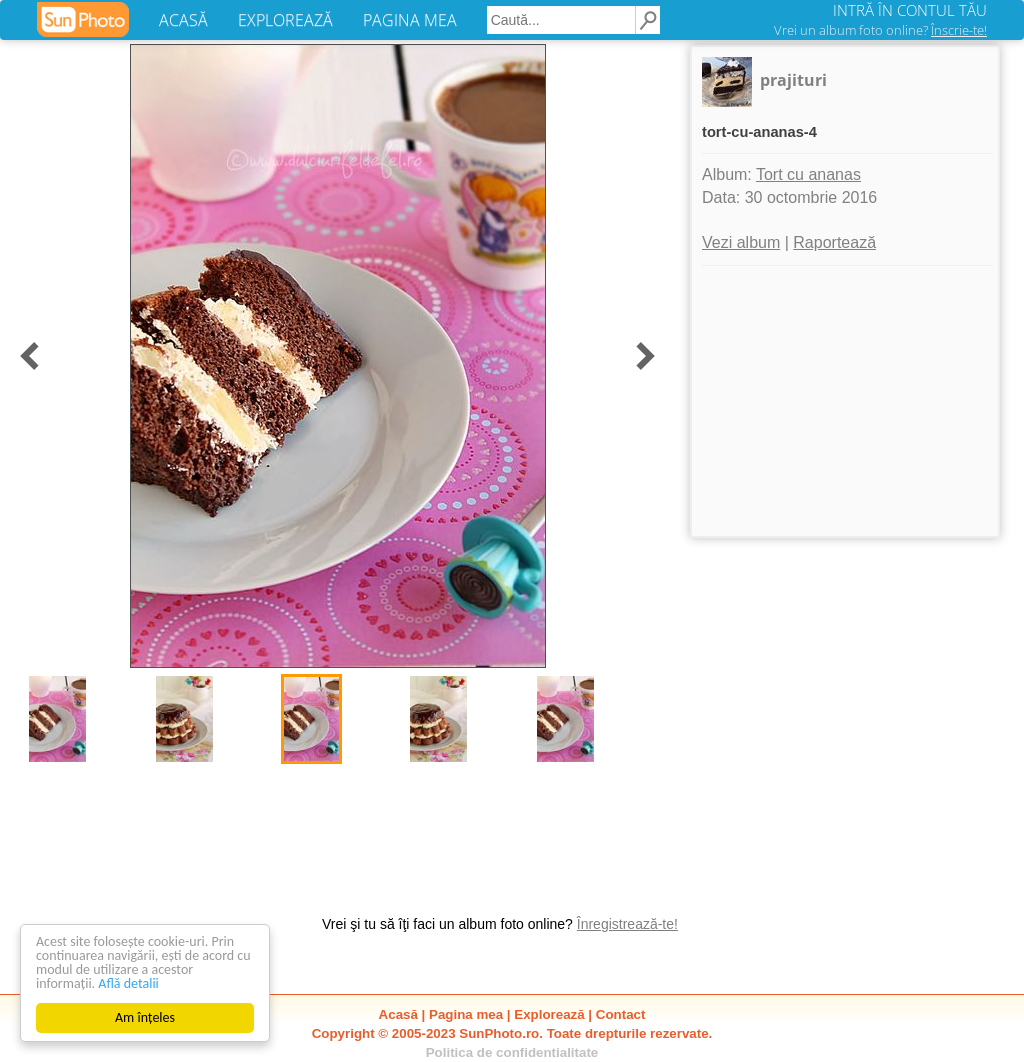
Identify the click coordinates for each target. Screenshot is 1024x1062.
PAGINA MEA (410, 20)
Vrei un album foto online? (880, 30)
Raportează (834, 242)
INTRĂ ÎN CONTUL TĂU (910, 10)
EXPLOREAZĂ (285, 20)
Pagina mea (466, 1014)
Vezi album (741, 242)
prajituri (793, 80)
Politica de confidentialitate (512, 1052)
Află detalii (128, 983)
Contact (621, 1014)
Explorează (549, 1014)
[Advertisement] (845, 401)
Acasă (398, 1014)
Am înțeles (145, 1017)
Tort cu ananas (808, 174)
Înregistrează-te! (627, 924)
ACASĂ (183, 20)
